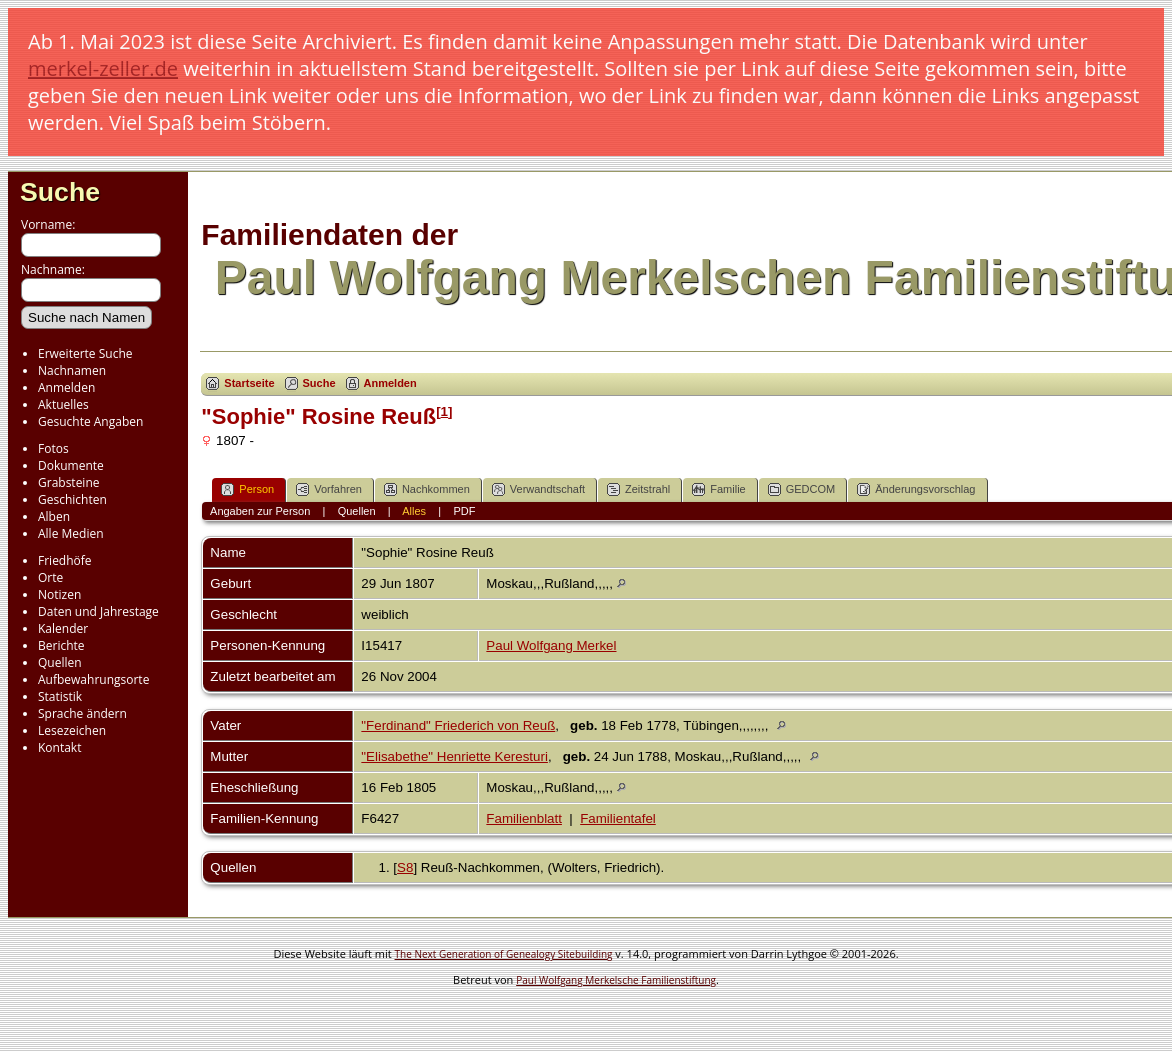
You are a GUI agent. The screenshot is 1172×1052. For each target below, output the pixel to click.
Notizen (59, 594)
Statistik (60, 696)
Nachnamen (72, 370)
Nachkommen (427, 489)
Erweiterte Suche (85, 353)
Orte (50, 577)
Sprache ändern (82, 713)
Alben (54, 516)
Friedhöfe (65, 560)
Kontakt (59, 747)
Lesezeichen (72, 730)
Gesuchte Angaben (90, 421)
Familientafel (618, 818)
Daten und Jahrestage (98, 611)
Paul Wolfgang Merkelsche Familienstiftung (616, 980)
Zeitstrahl (638, 489)
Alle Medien (71, 533)
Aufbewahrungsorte (93, 679)
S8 (405, 867)
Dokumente (71, 465)
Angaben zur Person (260, 511)
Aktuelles (63, 404)
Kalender (63, 628)
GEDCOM (802, 489)
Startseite (249, 383)
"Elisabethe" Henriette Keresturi (454, 756)
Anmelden (66, 387)
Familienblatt (524, 818)
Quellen (60, 662)
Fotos (53, 448)
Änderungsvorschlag (916, 489)
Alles (414, 511)
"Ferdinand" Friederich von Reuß (458, 725)
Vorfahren (329, 489)
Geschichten (72, 499)
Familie (718, 489)
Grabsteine (69, 482)
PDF (464, 511)
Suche (60, 192)
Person (247, 489)
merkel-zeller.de (103, 68)
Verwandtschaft (538, 489)
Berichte (61, 645)
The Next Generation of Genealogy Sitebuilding (504, 954)
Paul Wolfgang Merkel (551, 645)
